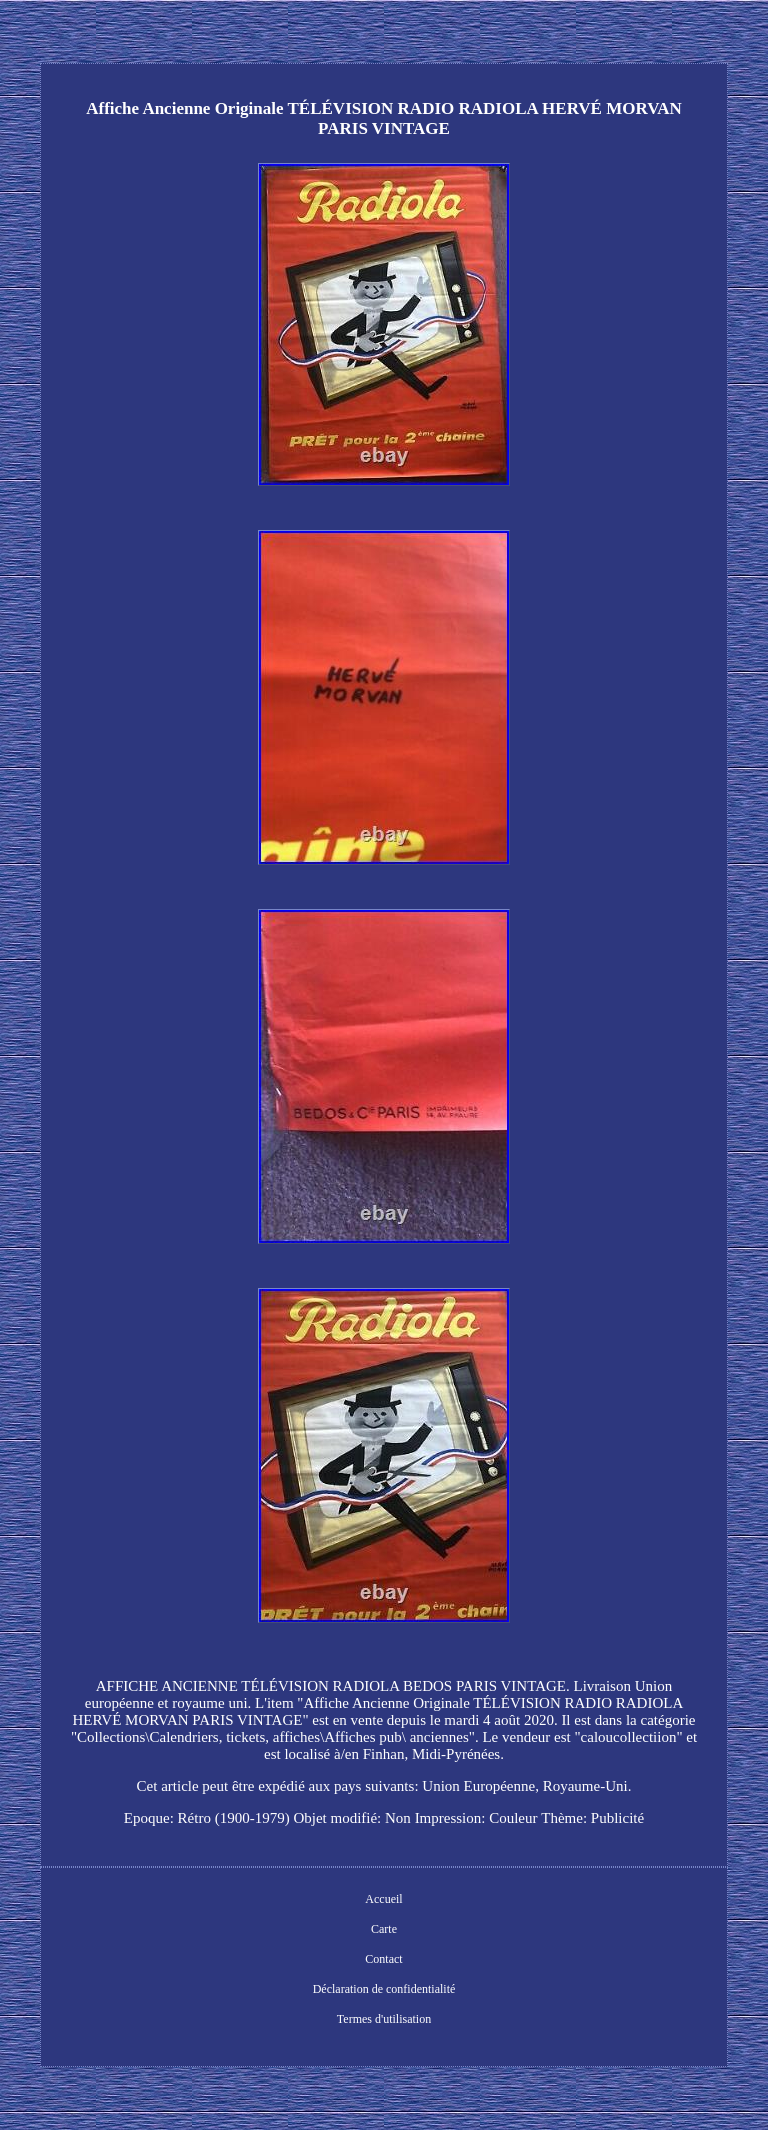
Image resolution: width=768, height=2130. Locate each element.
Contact (383, 1959)
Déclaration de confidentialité (384, 1989)
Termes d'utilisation (384, 2019)
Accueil (383, 1899)
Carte (384, 1929)
